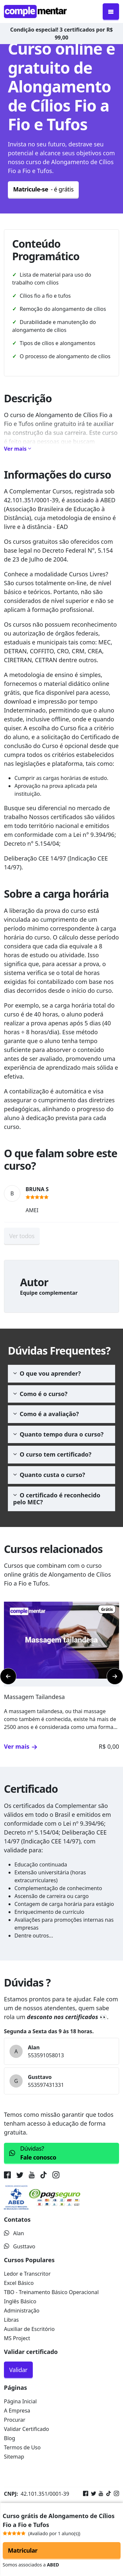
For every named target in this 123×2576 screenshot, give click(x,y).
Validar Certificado (26, 2429)
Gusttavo (19, 2246)
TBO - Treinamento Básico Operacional (51, 2292)
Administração (21, 2310)
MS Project (17, 2338)
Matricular (22, 2550)
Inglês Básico (20, 2301)
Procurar (14, 2419)
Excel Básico (19, 2283)
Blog (9, 2438)
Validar (18, 2370)
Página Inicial (20, 2401)
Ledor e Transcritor (27, 2273)
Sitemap (14, 2456)
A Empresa (17, 2410)
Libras (11, 2319)
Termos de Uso (22, 2447)
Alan (14, 2233)
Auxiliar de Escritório (29, 2329)
